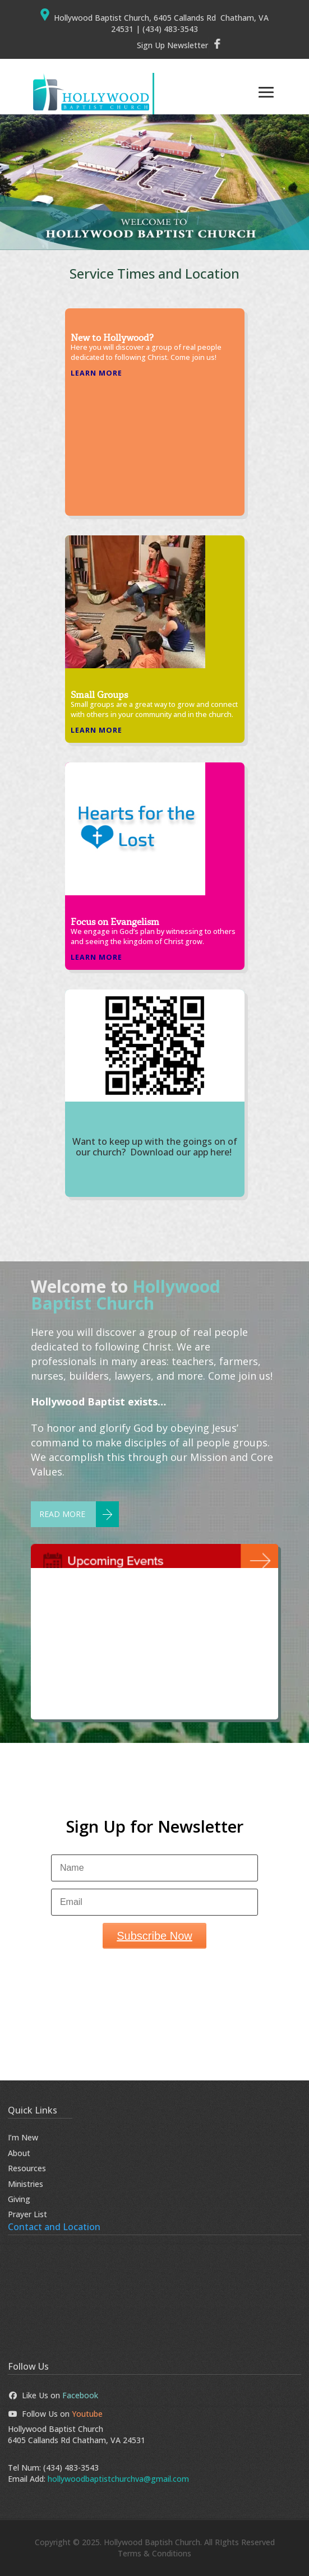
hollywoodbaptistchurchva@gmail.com (118, 2478)
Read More (62, 1514)
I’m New (23, 2137)
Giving (19, 2199)
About (19, 2153)
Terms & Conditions (154, 2553)
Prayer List (27, 2214)
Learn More (96, 373)
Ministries (25, 2184)
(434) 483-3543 (71, 2467)
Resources (27, 2168)
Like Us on (53, 2395)
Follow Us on (55, 2413)
